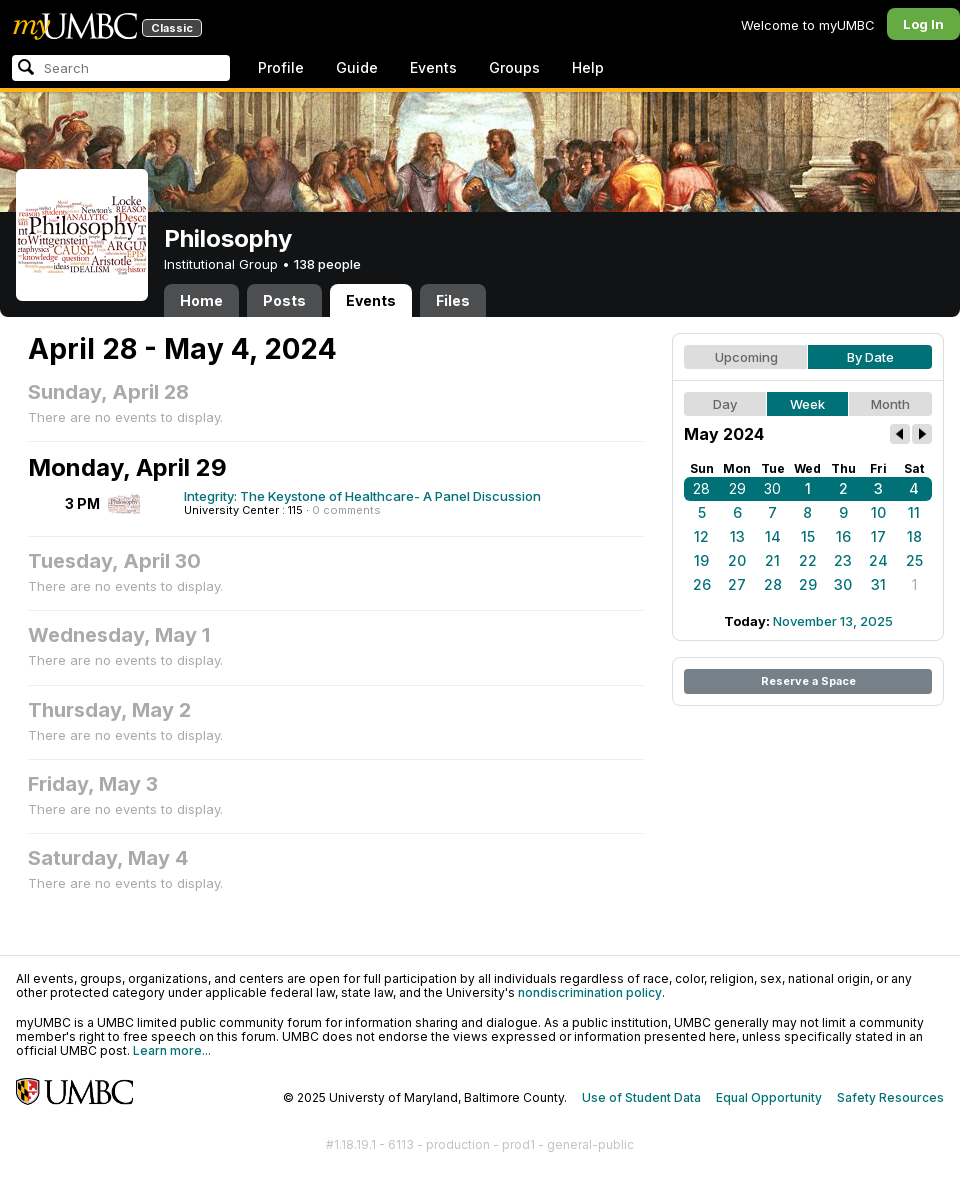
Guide (357, 67)
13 (737, 536)
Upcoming (746, 357)
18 (914, 536)
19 (701, 560)
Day (725, 404)
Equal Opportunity (769, 1097)
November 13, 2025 (833, 621)
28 (701, 488)
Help (588, 67)
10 (878, 512)
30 (772, 488)
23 (843, 560)
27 (737, 584)
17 (878, 536)
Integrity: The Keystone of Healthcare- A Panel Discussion (362, 496)
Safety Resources (890, 1097)
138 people (327, 264)
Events (433, 67)
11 (914, 512)
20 (737, 560)
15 (808, 536)
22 (808, 560)
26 (702, 584)
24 (878, 560)
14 (773, 536)
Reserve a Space (808, 681)
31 (878, 584)
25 (914, 560)
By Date (870, 357)
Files (453, 300)
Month (890, 404)
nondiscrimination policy (590, 992)
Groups (514, 67)
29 (737, 488)
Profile (281, 67)
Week (807, 404)
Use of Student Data (641, 1097)
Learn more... (172, 1050)
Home (201, 300)
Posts (284, 300)
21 (772, 560)
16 (843, 536)
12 (701, 536)
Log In (923, 24)
